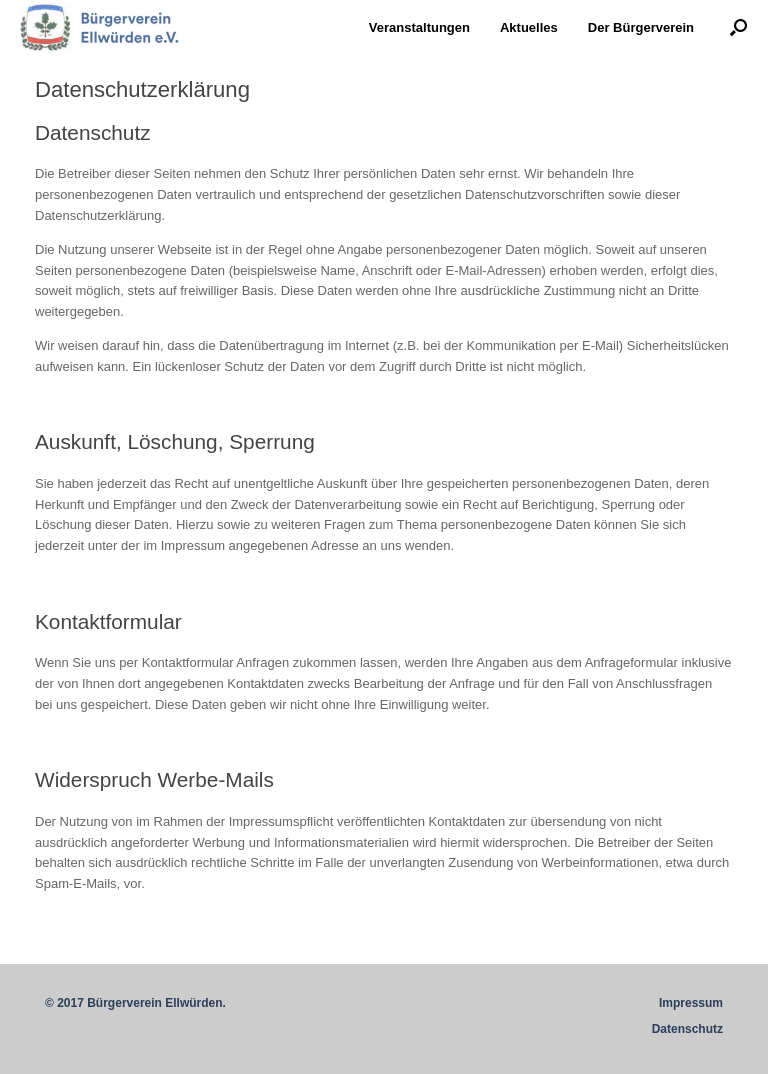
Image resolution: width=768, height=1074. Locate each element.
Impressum (691, 1003)
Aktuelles (529, 27)
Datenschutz (687, 1029)
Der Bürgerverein (641, 27)
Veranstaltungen (419, 27)
